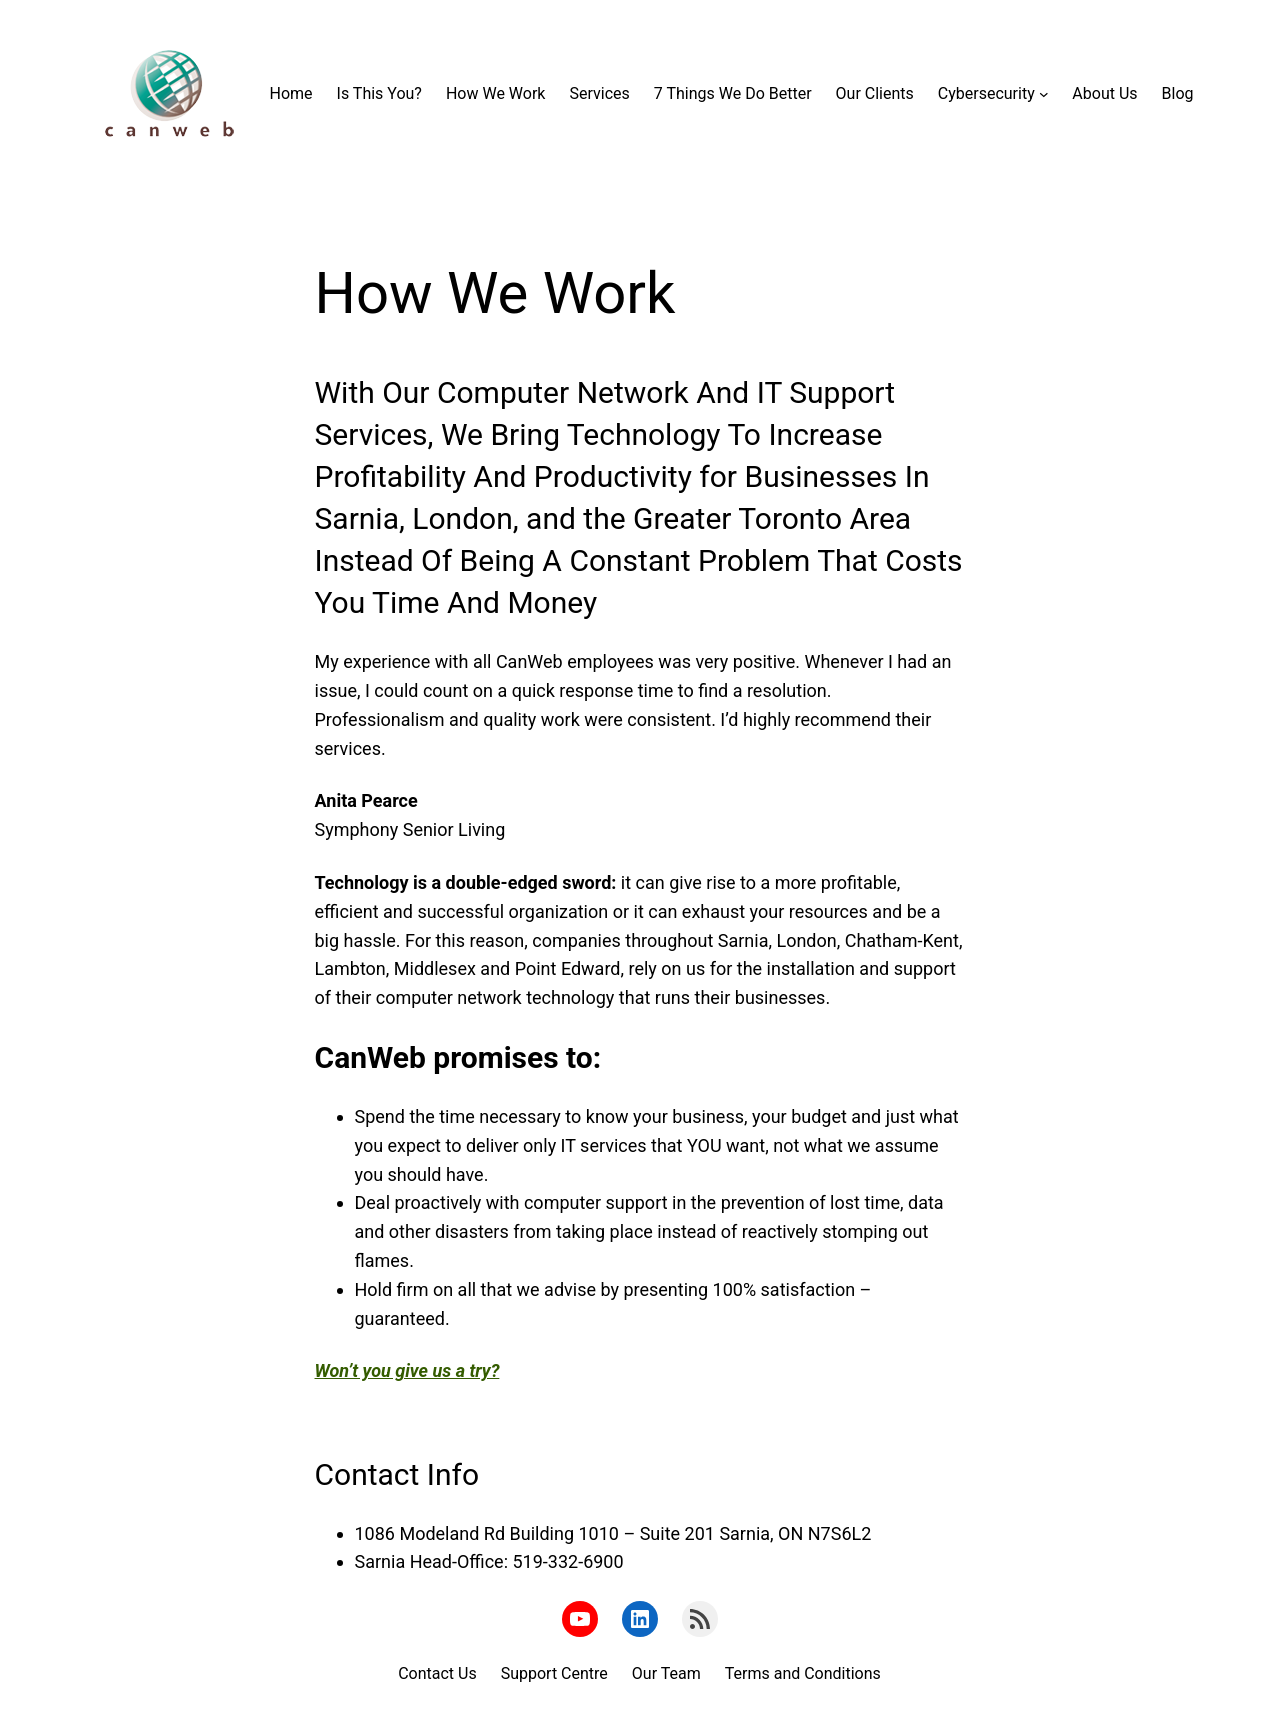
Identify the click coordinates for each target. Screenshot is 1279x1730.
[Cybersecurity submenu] (1044, 94)
